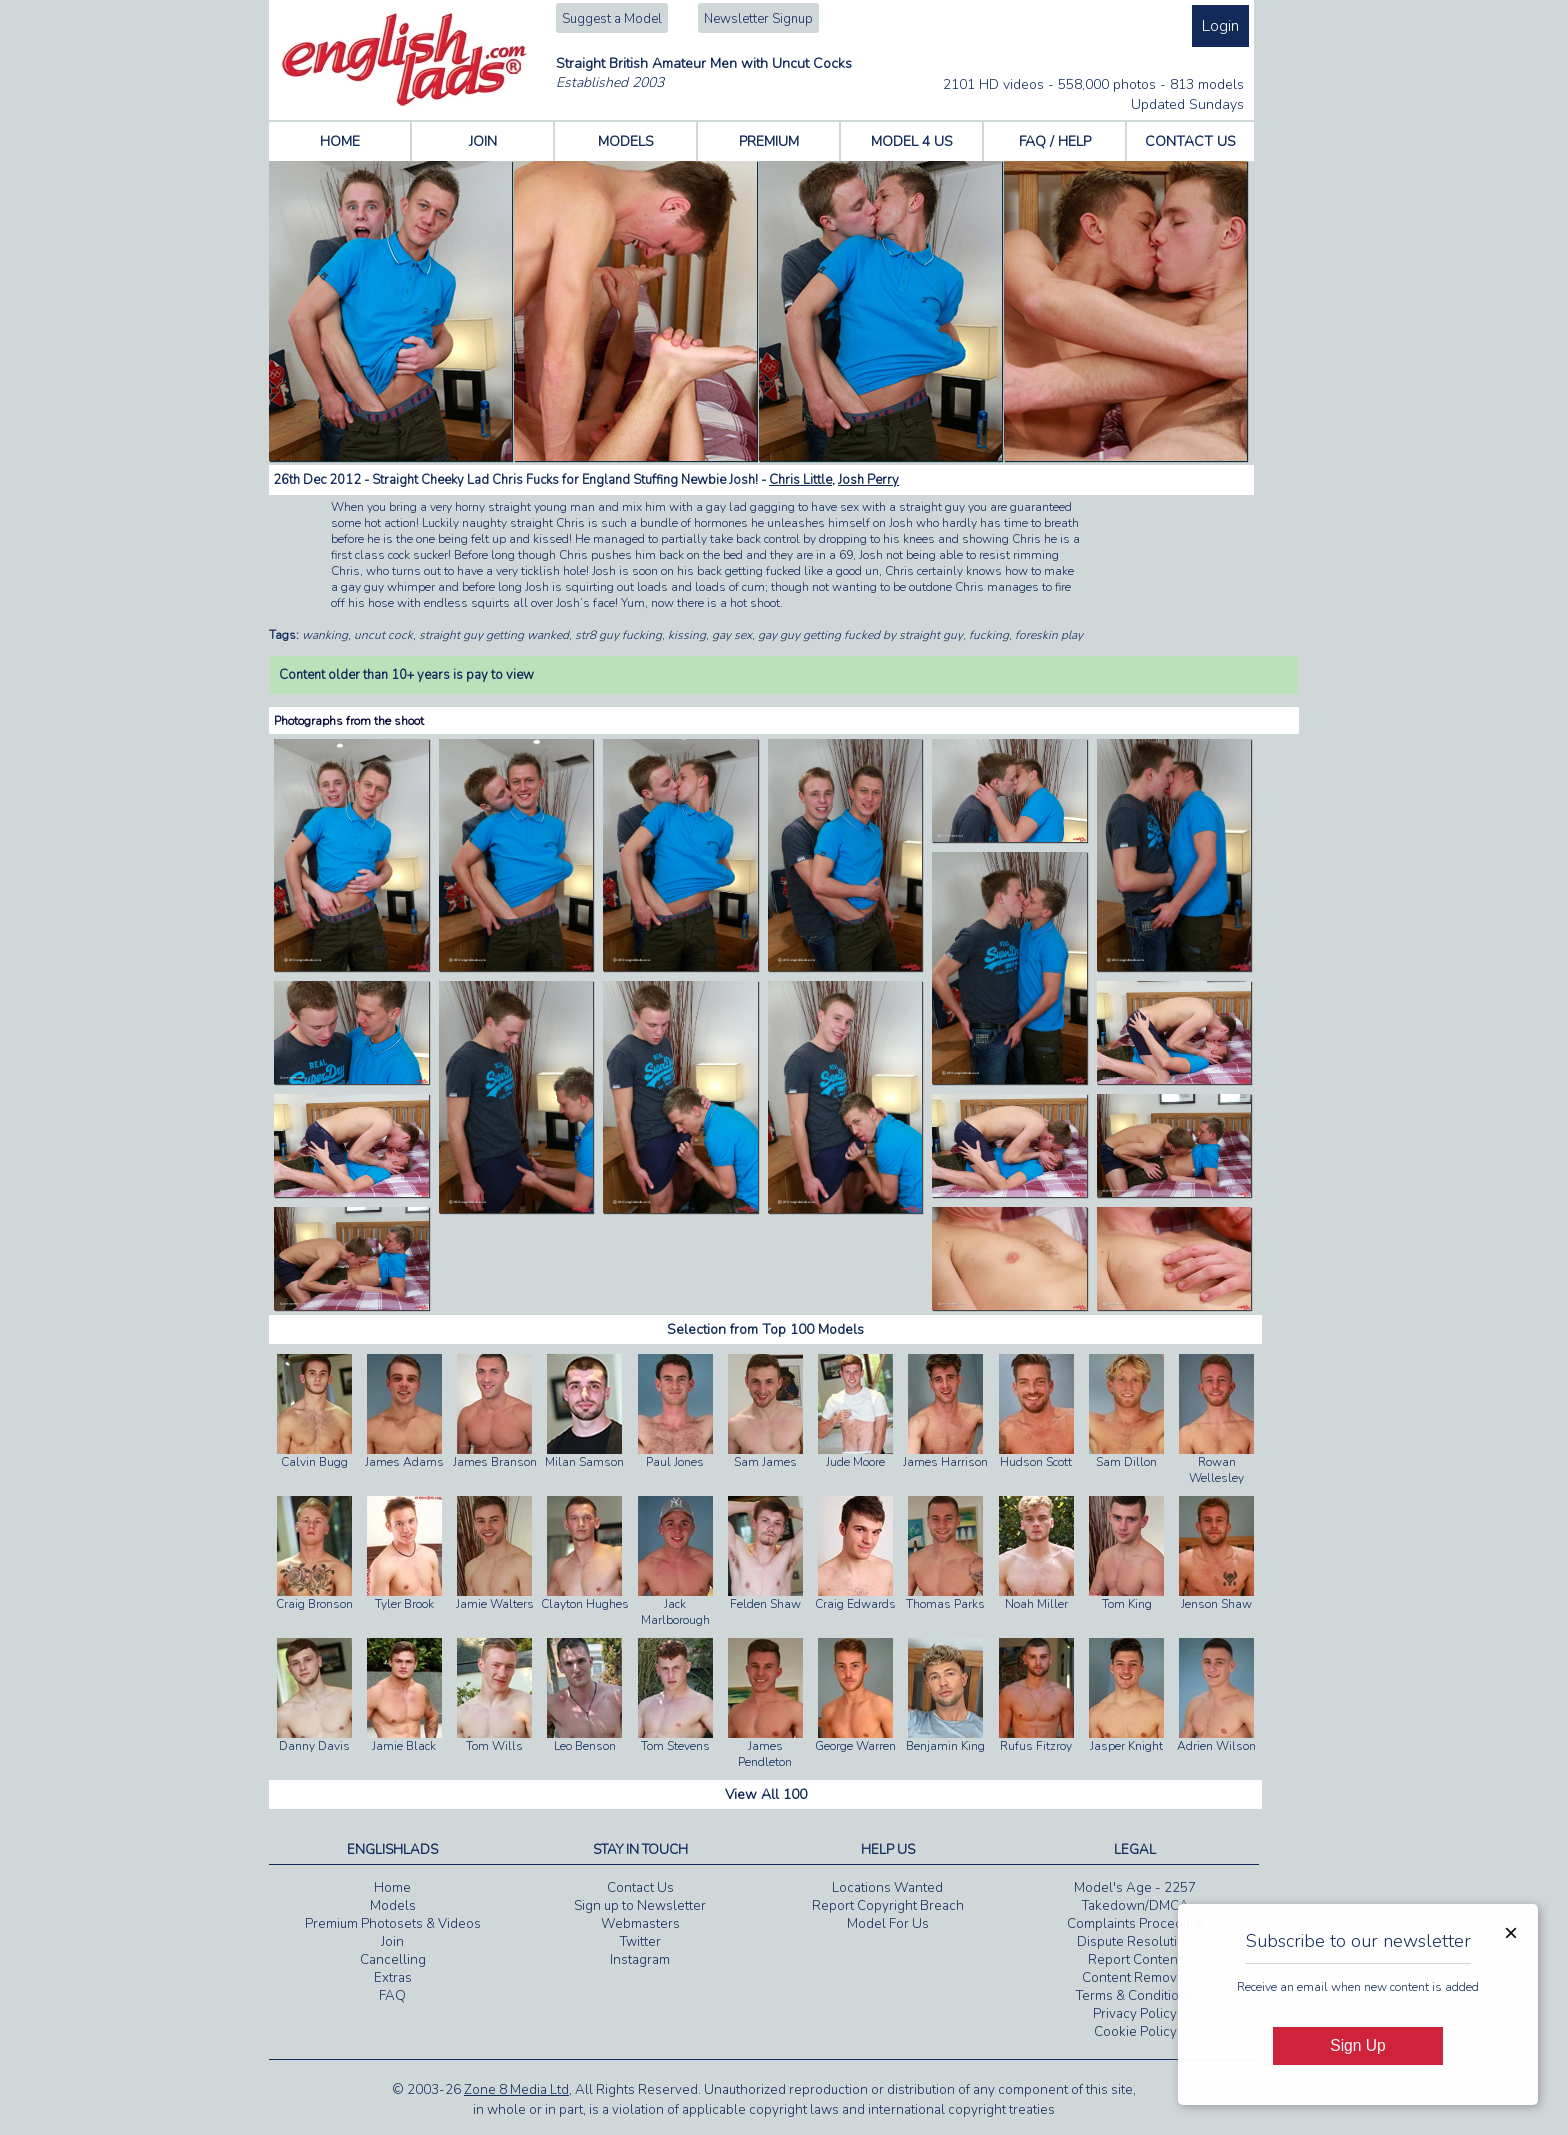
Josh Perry (868, 480)
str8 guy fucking (618, 635)
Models (393, 1906)
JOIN (483, 141)
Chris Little (800, 480)
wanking (325, 635)
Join (392, 1942)
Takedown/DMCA (1135, 1906)
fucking (989, 635)
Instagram (640, 1960)
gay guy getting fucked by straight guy (860, 635)
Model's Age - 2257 (1135, 1888)
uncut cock (383, 635)
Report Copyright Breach (888, 1906)
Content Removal (1135, 1978)
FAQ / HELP (1055, 141)
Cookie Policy (1135, 2032)
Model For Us (888, 1924)
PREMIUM (769, 141)
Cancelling (393, 1960)
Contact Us (640, 1888)
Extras (393, 1978)
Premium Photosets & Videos (393, 1924)
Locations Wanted (887, 1888)
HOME (340, 141)
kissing (687, 635)
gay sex (732, 635)
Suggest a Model (612, 19)
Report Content (1135, 1960)
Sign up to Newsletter (640, 1906)
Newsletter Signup (758, 19)
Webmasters (640, 1924)
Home (392, 1888)
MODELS (626, 141)
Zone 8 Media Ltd (516, 2090)
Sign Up (1357, 2045)
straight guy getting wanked (494, 635)
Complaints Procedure (1135, 1924)
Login (1220, 26)
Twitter (640, 1942)
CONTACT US (1190, 141)
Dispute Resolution (1135, 1942)
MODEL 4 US (912, 141)
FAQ (392, 1996)
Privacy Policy (1135, 2014)
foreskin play (1049, 635)
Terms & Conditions (1135, 1996)
